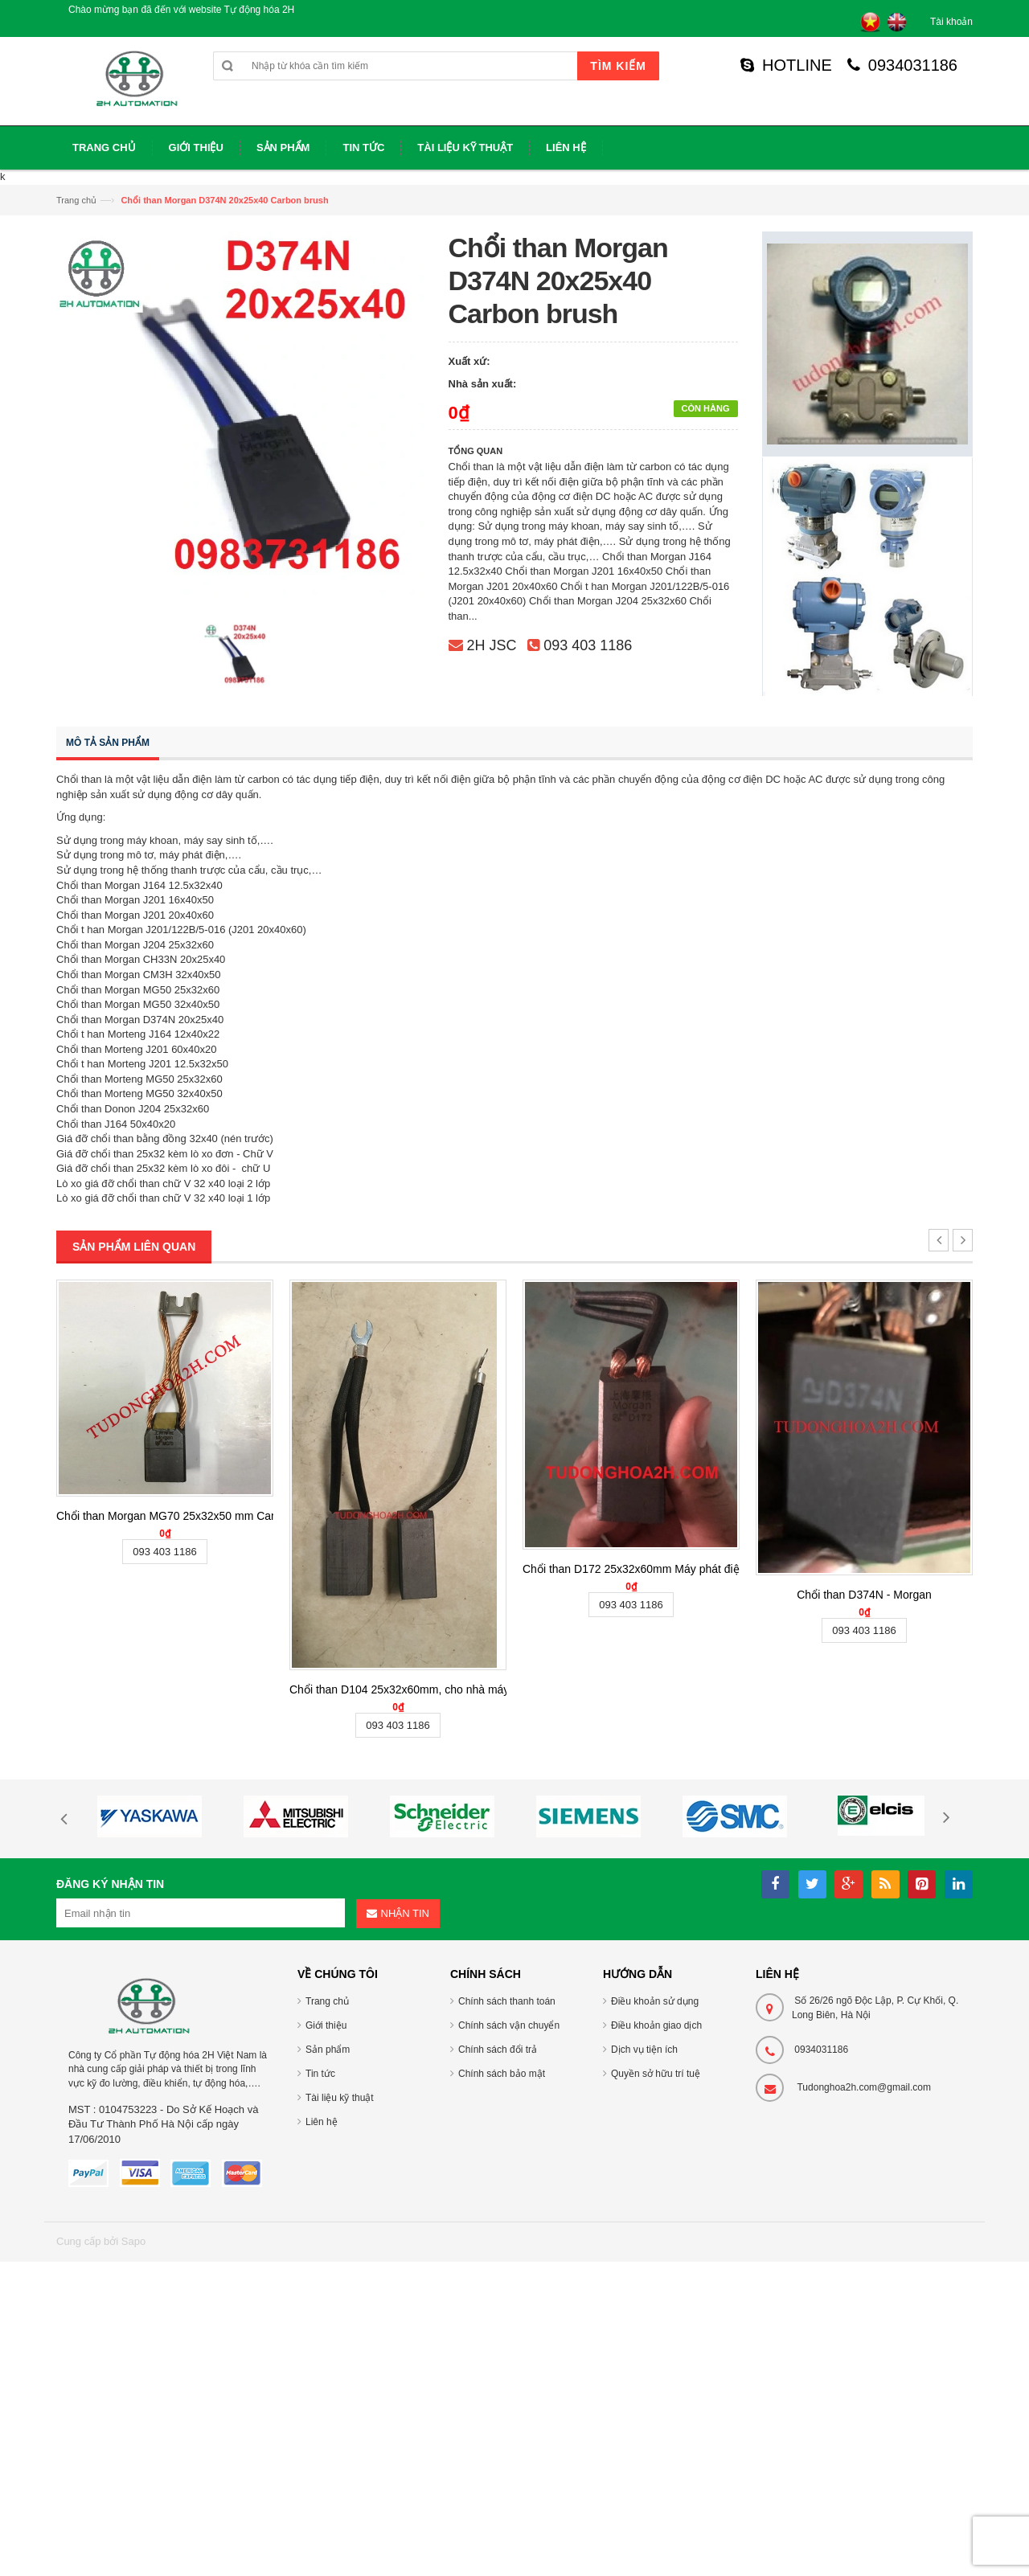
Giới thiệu (325, 2025)
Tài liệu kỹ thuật (339, 2097)
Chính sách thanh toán (506, 2001)
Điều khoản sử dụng (655, 2001)
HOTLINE (786, 65)
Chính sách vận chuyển (509, 2025)
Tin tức (320, 2073)
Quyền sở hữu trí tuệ (655, 2073)
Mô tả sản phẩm (108, 742)
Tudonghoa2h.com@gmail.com (864, 2087)
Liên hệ (321, 2122)
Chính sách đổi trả (497, 2049)
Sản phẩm (327, 2049)
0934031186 (902, 65)
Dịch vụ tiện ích (644, 2049)
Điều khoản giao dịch (656, 2025)
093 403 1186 (587, 645)
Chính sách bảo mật (501, 2073)
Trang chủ (76, 200)
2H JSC (492, 645)
